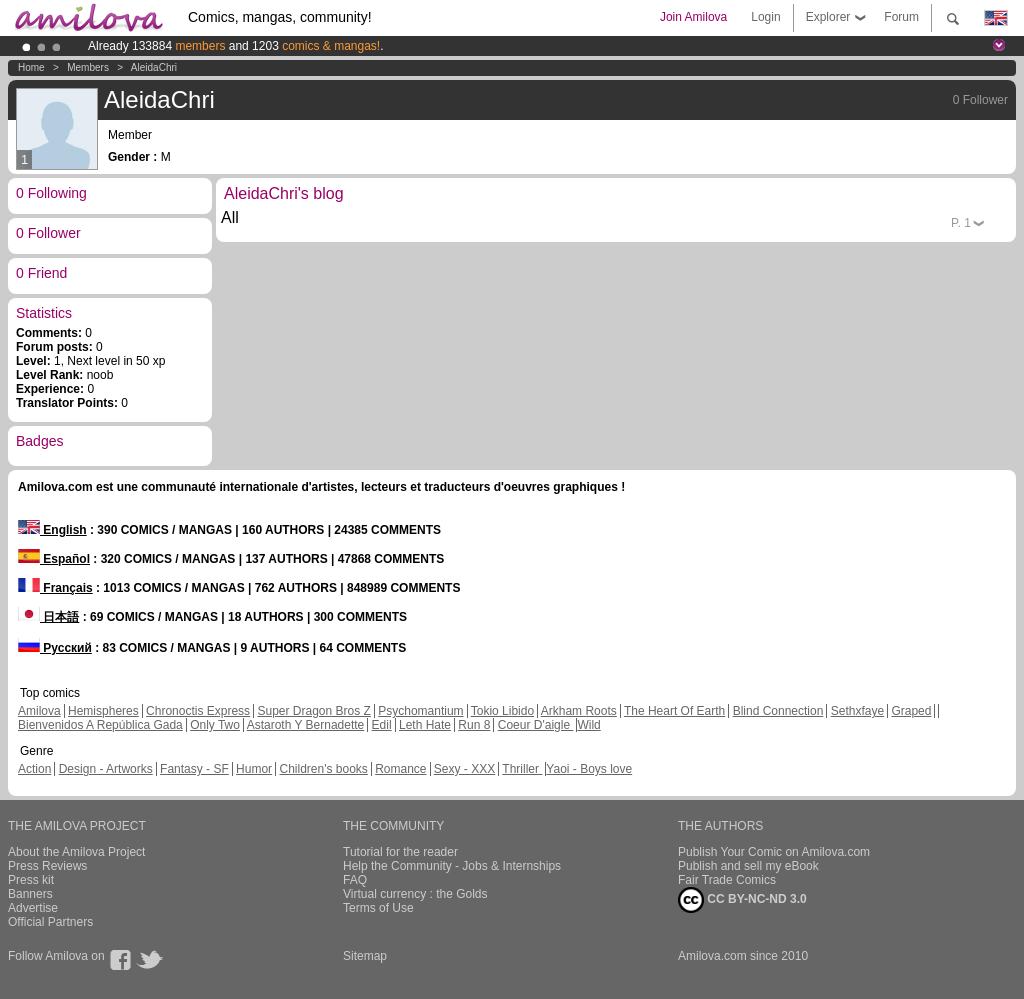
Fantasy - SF (194, 769)
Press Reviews (47, 866)
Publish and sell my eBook (748, 866)
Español (54, 559)
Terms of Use (378, 908)
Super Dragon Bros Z (313, 711)
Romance (400, 769)
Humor (254, 769)
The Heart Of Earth (674, 711)
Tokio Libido (502, 711)
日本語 (48, 617)
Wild (588, 725)
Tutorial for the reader (400, 852)
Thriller (522, 769)
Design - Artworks (106, 769)
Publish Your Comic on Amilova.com (774, 852)
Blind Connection (778, 711)
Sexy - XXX (464, 769)
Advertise (33, 908)
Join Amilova (693, 17)
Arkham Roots (579, 711)
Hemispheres (103, 711)
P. (961, 223)
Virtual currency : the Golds (415, 894)
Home (31, 67)
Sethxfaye (857, 711)
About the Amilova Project (76, 852)
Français (55, 588)
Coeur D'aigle (536, 725)
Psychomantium (420, 711)
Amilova (39, 711)
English (52, 530)
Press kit (31, 880)
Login (765, 17)
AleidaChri (154, 67)
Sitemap (365, 956)
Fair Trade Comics (727, 880)
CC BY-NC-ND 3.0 (742, 900)
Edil (382, 725)
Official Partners (50, 922)
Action (34, 769)
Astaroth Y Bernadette (306, 725)
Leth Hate (425, 725)
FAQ (355, 880)
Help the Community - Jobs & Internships (452, 866)
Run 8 (474, 725)
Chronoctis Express (198, 711)
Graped (911, 711)
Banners (30, 894)
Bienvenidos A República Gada (100, 725)
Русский (55, 648)
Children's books (323, 769)
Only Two (215, 725)
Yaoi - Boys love (589, 769)
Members (88, 67)
